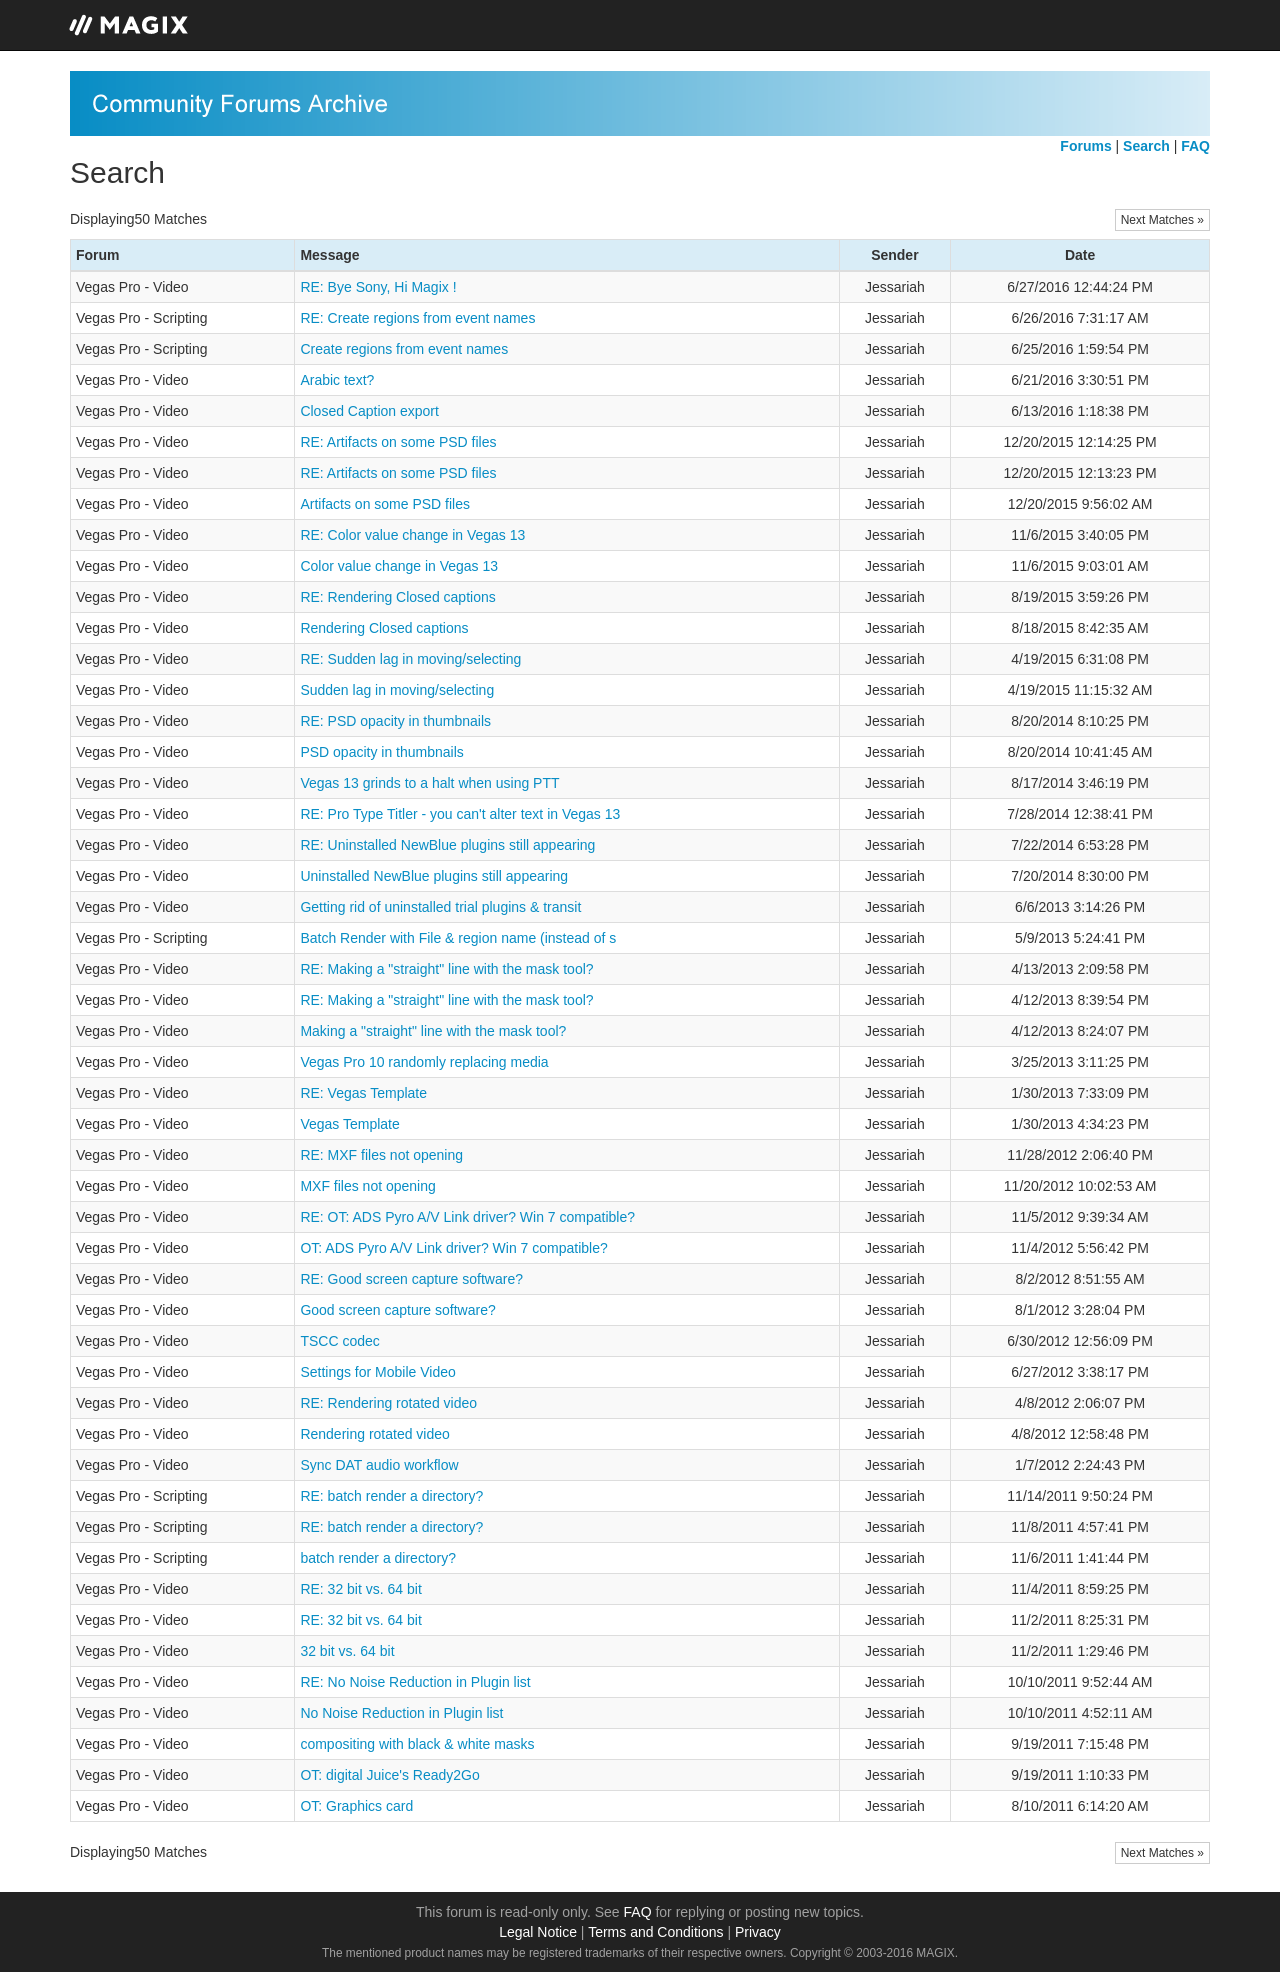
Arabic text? (337, 380)
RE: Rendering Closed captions (397, 597)
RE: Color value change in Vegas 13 (412, 535)
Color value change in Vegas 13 (399, 566)
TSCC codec (339, 1341)
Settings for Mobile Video (377, 1372)
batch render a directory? (378, 1558)
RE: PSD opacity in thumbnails (395, 721)
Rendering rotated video (374, 1434)
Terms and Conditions (655, 1932)
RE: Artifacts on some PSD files (398, 442)
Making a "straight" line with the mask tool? (433, 1031)
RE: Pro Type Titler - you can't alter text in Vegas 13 (460, 814)
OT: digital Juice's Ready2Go (389, 1775)
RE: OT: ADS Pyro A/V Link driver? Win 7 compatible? (467, 1217)
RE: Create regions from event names (417, 318)
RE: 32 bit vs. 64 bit (360, 1589)
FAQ (638, 1912)
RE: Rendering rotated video (388, 1403)
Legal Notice (538, 1932)
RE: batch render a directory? (391, 1496)
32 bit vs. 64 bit (347, 1651)
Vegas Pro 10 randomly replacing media (424, 1062)
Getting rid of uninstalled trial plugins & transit (440, 907)
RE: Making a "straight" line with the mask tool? (446, 969)
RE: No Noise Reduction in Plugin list (415, 1682)
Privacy (758, 1932)
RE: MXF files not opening (381, 1155)
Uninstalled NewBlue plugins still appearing (434, 876)
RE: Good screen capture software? (411, 1279)
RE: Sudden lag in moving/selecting (410, 659)
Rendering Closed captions (384, 628)
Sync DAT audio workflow (379, 1465)
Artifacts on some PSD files (385, 504)
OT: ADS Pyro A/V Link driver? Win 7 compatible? (453, 1248)
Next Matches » (1162, 220)
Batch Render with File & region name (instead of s (458, 938)
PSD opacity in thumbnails (381, 752)
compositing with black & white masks (417, 1744)
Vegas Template (349, 1124)
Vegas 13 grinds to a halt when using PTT (429, 783)
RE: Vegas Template (363, 1093)
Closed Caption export (369, 411)
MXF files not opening (367, 1186)
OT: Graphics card (356, 1806)
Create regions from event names (404, 349)
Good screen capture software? (397, 1310)
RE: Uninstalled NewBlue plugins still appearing (447, 845)
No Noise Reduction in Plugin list (401, 1713)
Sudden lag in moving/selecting (397, 690)
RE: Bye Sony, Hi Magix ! (378, 287)
